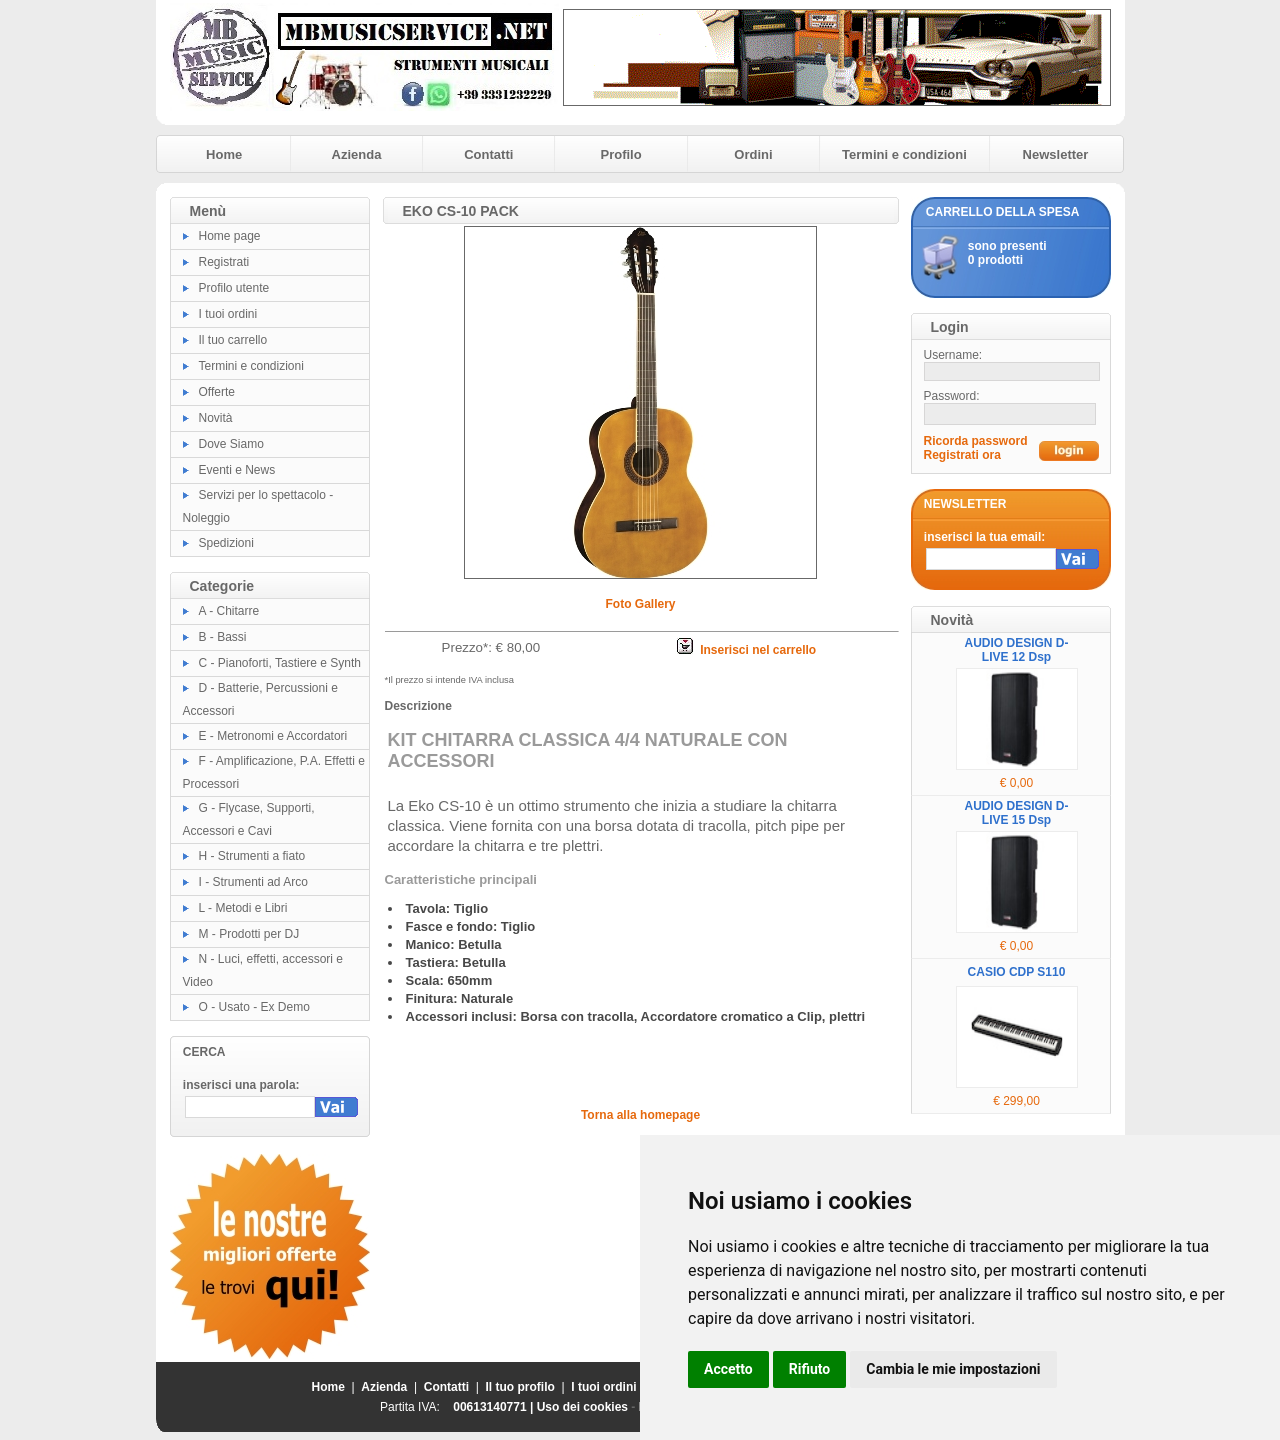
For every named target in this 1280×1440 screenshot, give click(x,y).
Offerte (217, 392)
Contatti (488, 154)
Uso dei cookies (582, 1407)
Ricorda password (976, 441)
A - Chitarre (229, 611)
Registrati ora (962, 455)
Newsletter (1056, 154)
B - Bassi (223, 637)
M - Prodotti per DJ (249, 934)
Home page (230, 236)
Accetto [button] (728, 1369)
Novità (216, 418)
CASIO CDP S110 (1017, 972)
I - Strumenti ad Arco (253, 882)
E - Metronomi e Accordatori (273, 736)
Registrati (224, 262)
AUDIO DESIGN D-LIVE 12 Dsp (1016, 650)
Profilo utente (234, 288)
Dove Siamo (231, 444)
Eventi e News (237, 470)
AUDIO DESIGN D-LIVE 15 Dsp (1016, 813)
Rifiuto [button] (810, 1369)
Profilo (621, 154)
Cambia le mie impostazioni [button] (953, 1369)
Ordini (753, 154)
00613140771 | (494, 1407)
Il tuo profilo (520, 1387)
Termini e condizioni (904, 154)
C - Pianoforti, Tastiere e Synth (280, 663)
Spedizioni (226, 543)
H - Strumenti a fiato (252, 856)
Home (224, 154)
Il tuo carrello (233, 340)
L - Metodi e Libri (243, 908)
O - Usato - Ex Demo (254, 1007)
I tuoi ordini (228, 314)
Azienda (357, 154)
